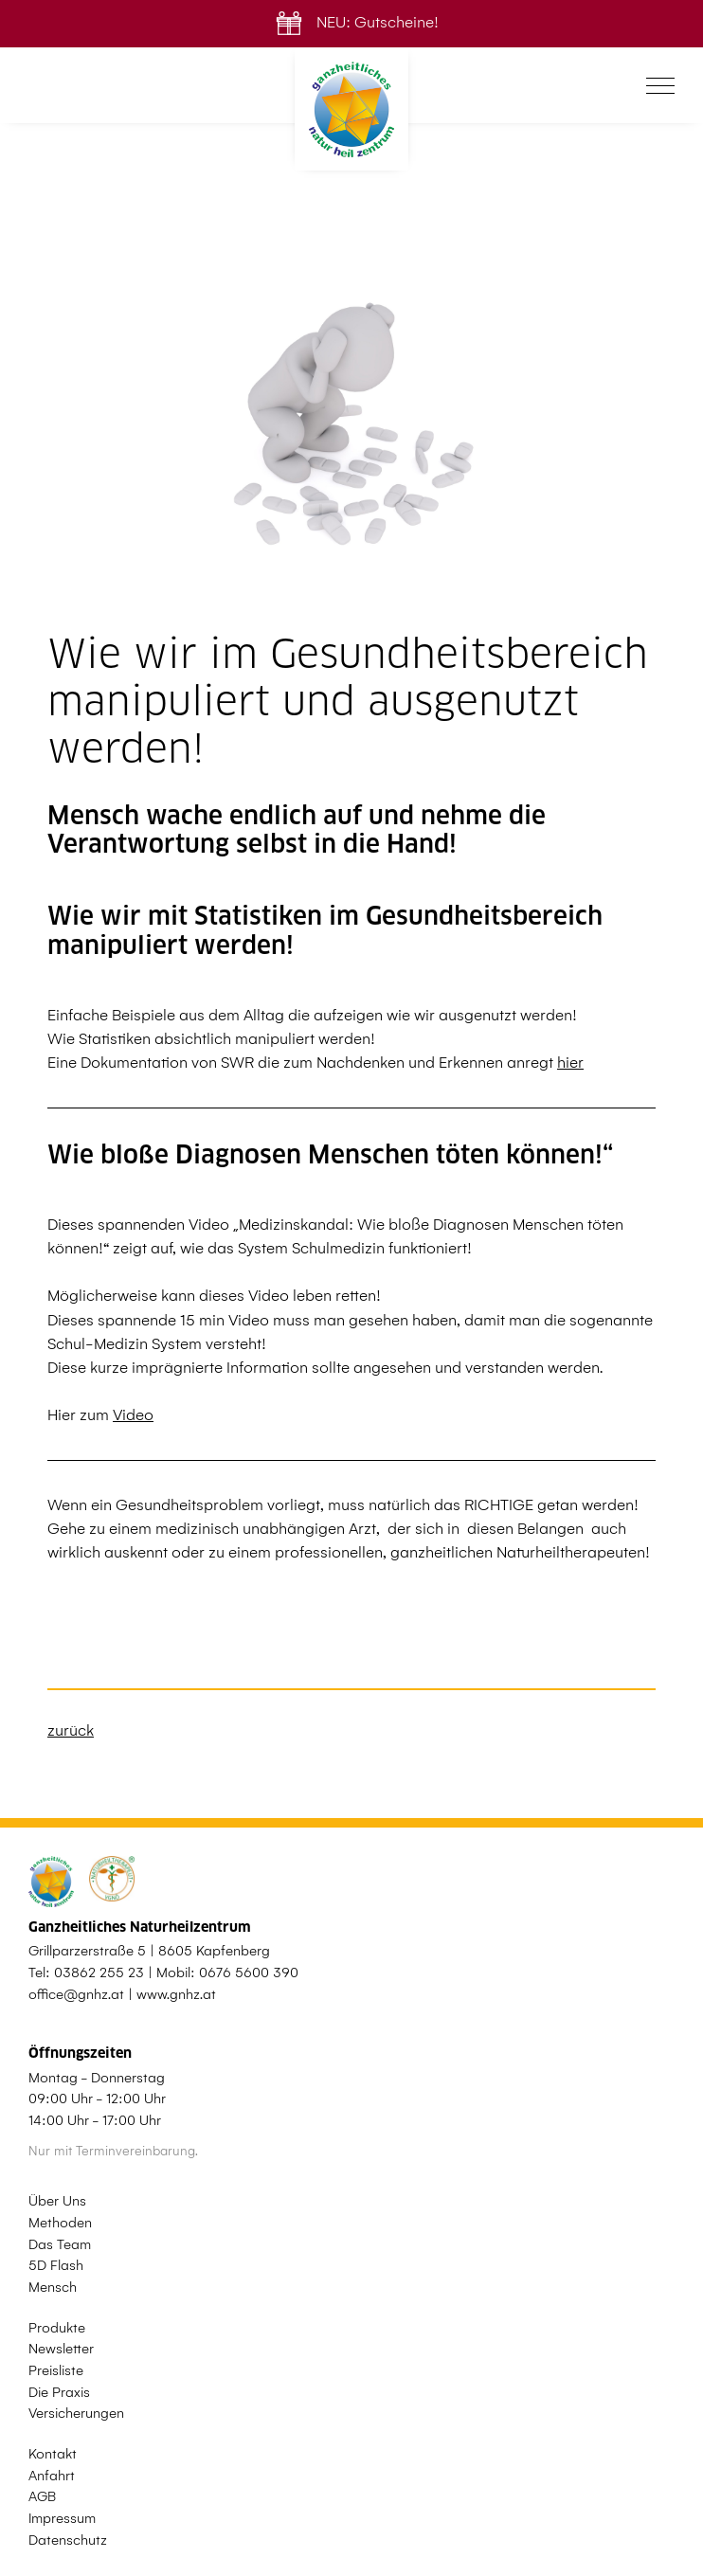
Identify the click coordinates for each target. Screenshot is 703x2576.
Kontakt (52, 2453)
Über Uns (57, 2200)
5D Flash (55, 2265)
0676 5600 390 (248, 1972)
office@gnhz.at (76, 1994)
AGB (42, 2496)
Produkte (56, 2327)
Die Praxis (59, 2392)
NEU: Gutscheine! (352, 22)
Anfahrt (51, 2475)
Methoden (60, 2222)
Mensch (52, 2287)
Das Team (59, 2244)
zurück (70, 1730)
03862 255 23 (99, 1972)
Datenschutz (67, 2540)
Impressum (62, 2518)
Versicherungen (76, 2413)
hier (570, 1063)
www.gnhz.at (176, 1994)
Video (133, 1415)
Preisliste (55, 2370)
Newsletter (61, 2348)
